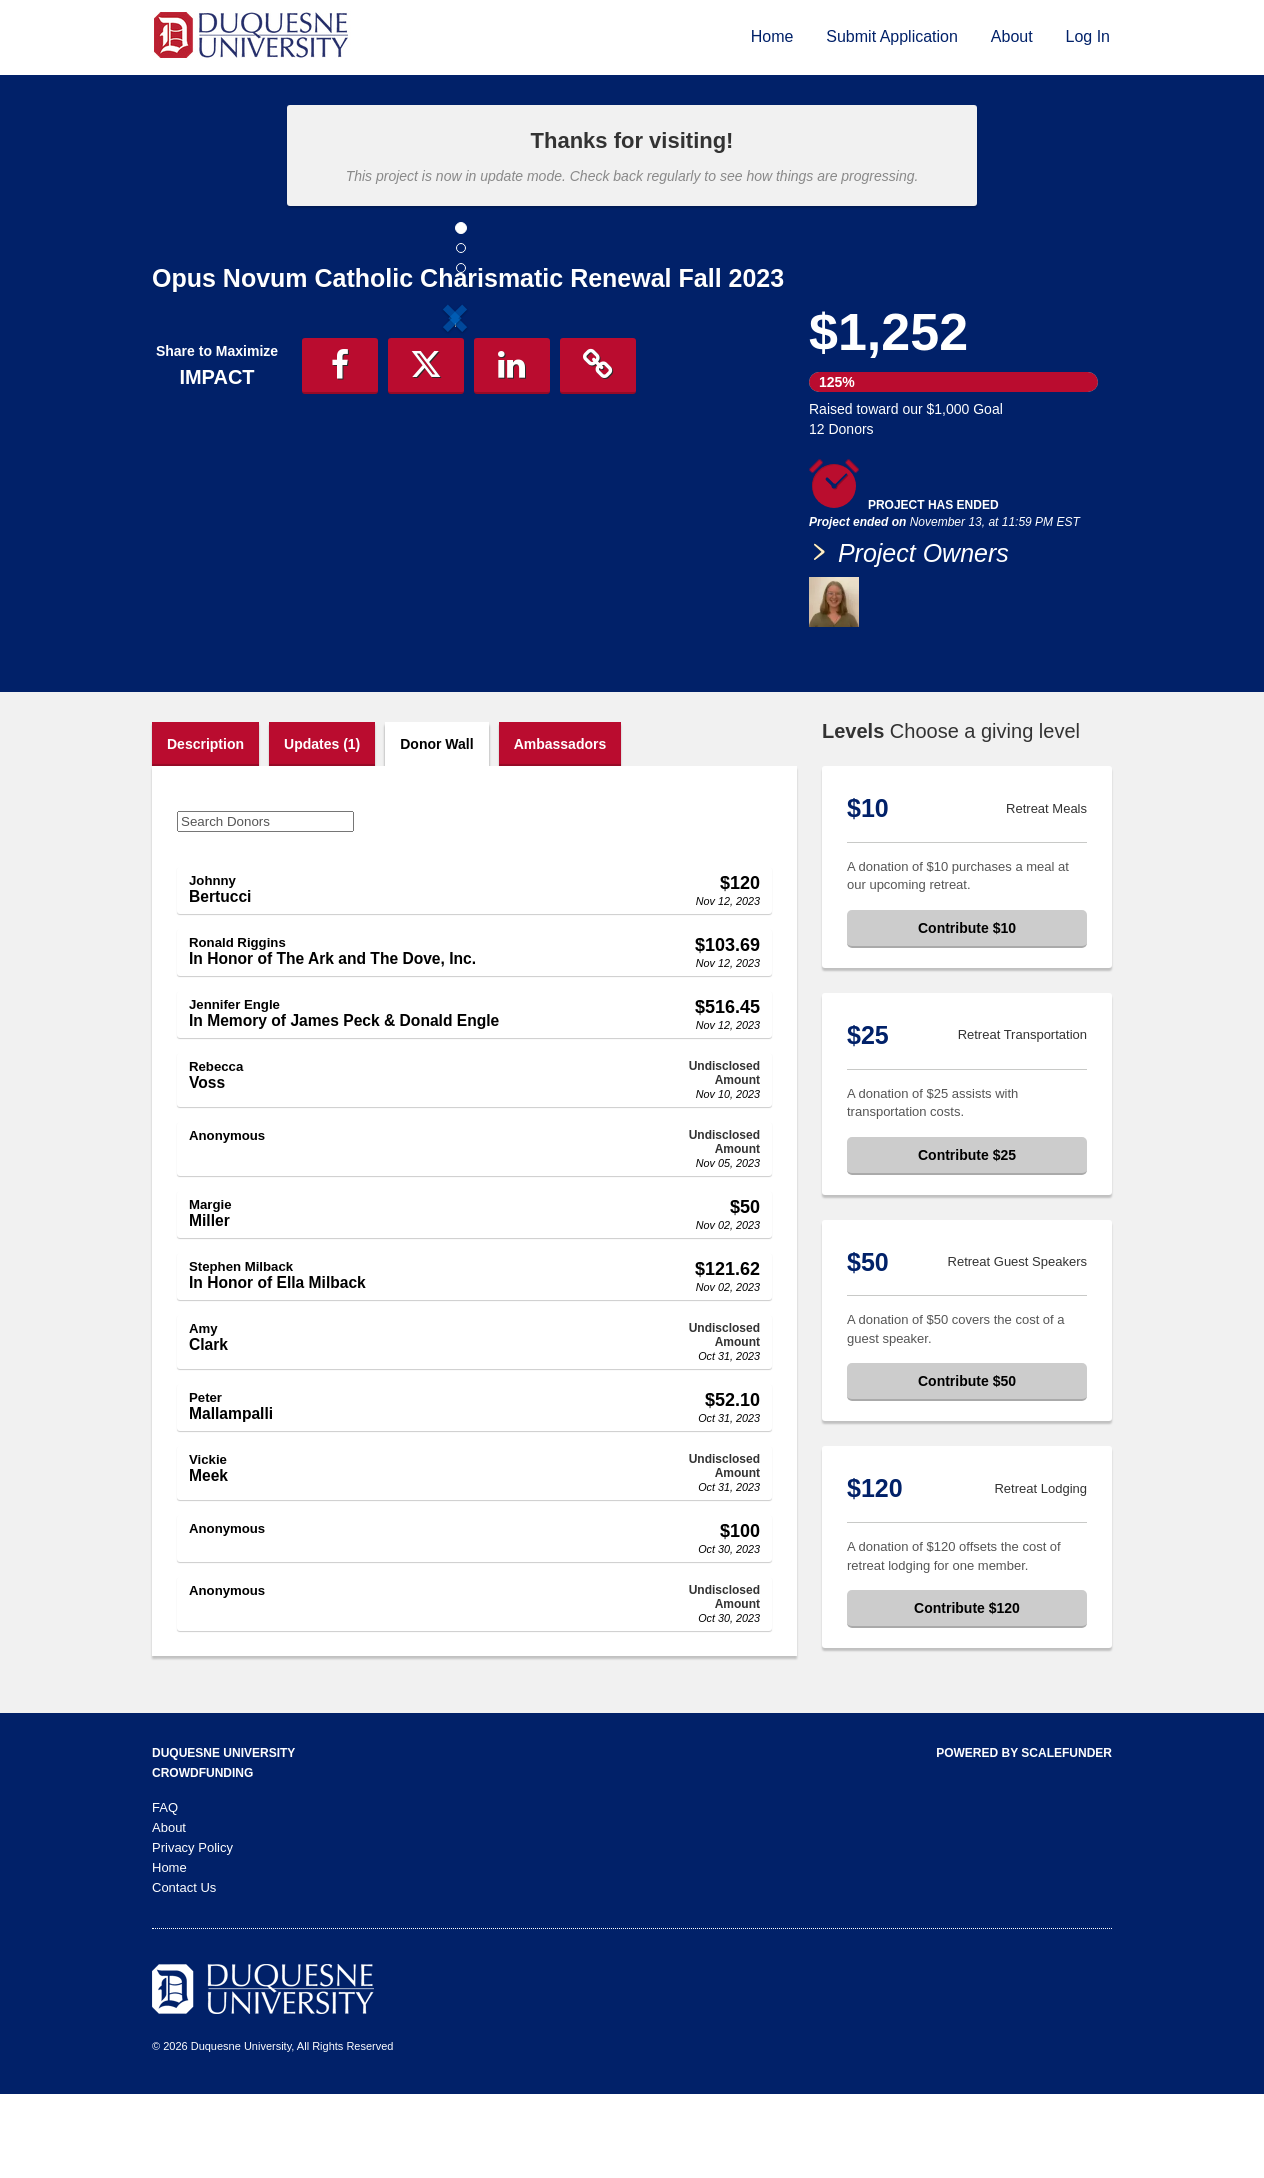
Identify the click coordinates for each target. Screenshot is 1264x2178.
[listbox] (455, 486)
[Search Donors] (265, 905)
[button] (197, 483)
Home (772, 36)
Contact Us (184, 1971)
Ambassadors (560, 828)
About (1012, 36)
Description (205, 828)
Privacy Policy (192, 1931)
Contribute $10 (967, 1012)
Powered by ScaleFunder (1024, 1837)
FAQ (165, 1891)
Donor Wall (436, 828)
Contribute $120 (967, 1692)
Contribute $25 (967, 1239)
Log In (1088, 36)
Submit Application (892, 36)
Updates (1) (322, 828)
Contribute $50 (967, 1465)
